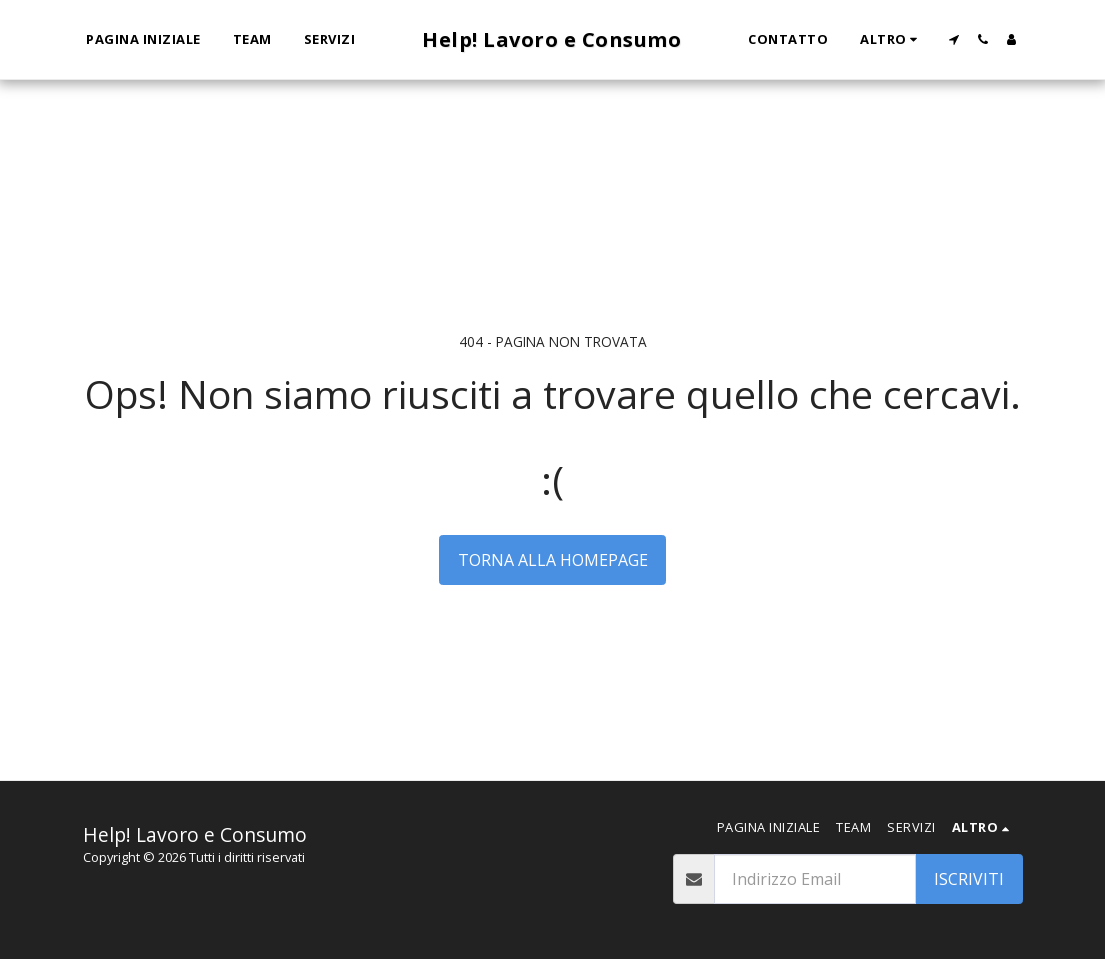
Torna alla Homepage (553, 560)
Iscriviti (969, 879)
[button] (953, 39)
